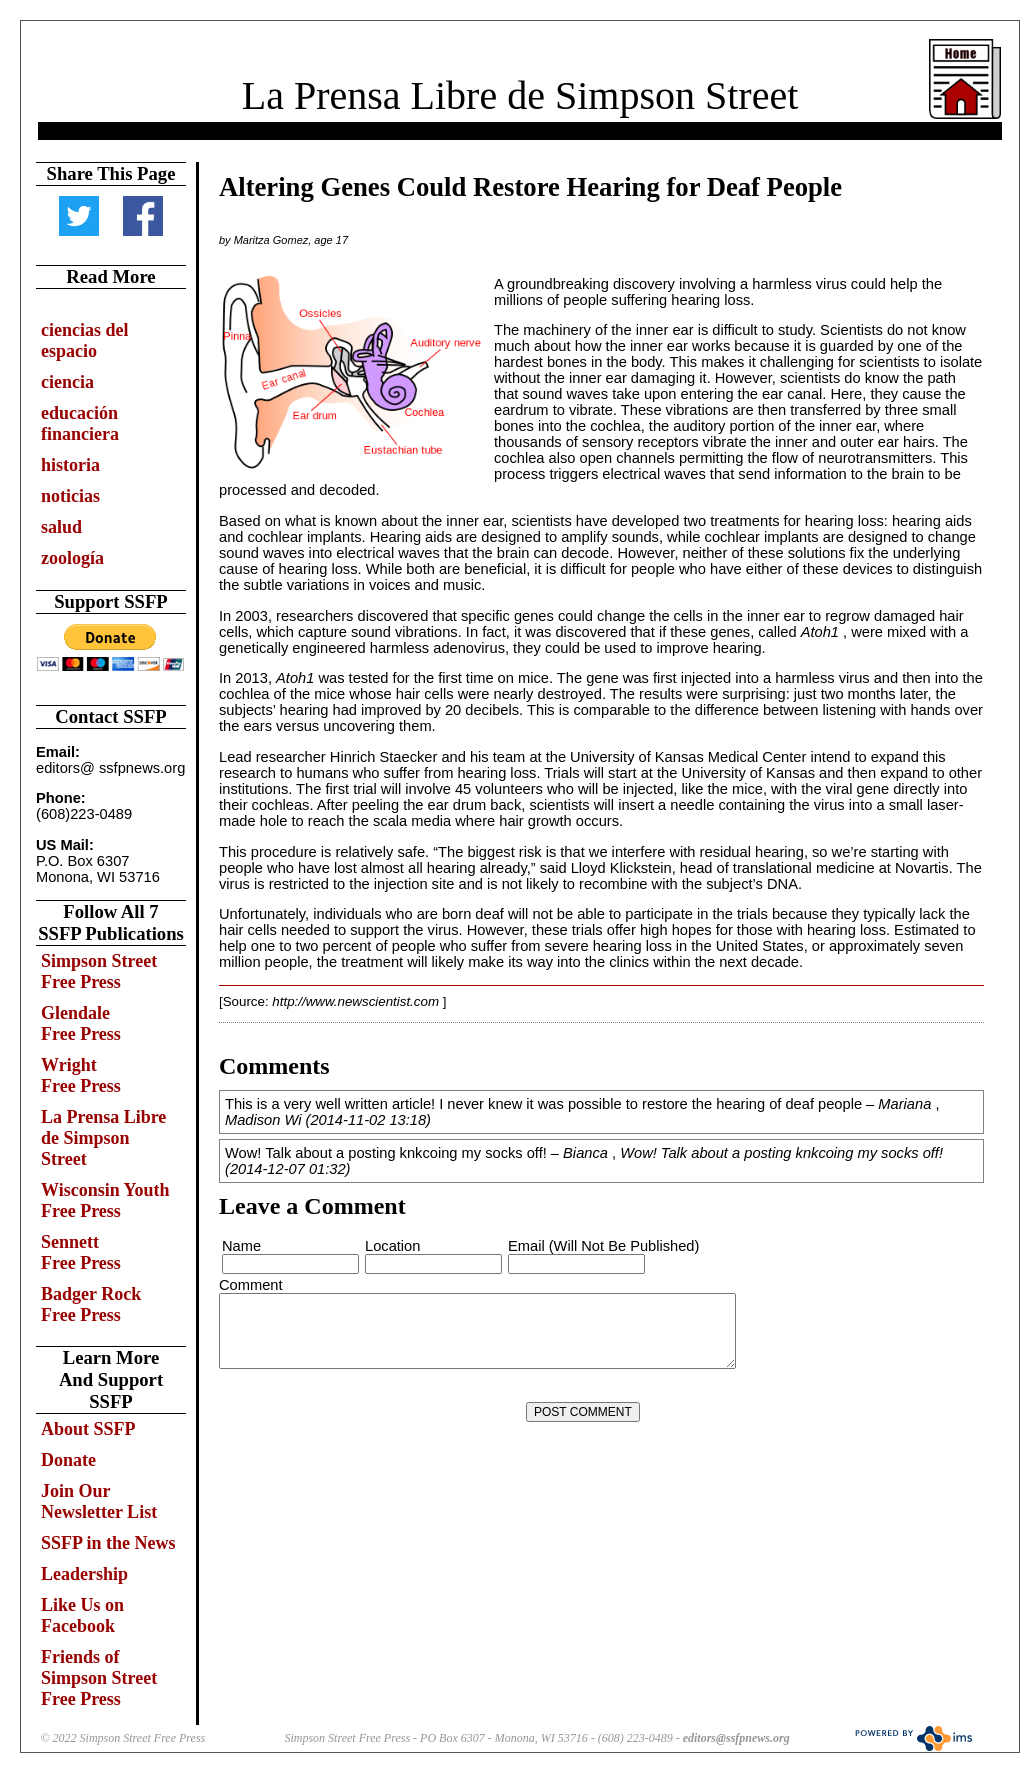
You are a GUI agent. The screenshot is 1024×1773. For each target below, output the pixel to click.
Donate (68, 1460)
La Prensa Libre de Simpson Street (520, 95)
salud (61, 527)
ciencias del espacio (85, 340)
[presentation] (372, 1412)
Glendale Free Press (81, 1023)
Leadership (84, 1574)
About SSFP (88, 1429)
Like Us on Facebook (82, 1615)
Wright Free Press (81, 1075)
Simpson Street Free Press (99, 971)
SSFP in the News (108, 1543)
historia (70, 465)
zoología (72, 558)
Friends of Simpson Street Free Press (99, 1678)
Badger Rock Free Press (91, 1304)
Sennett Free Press (81, 1252)
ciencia (67, 382)
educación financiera (80, 423)
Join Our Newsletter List (99, 1501)
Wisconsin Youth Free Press (105, 1200)
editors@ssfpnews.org (736, 1738)
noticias (70, 496)
